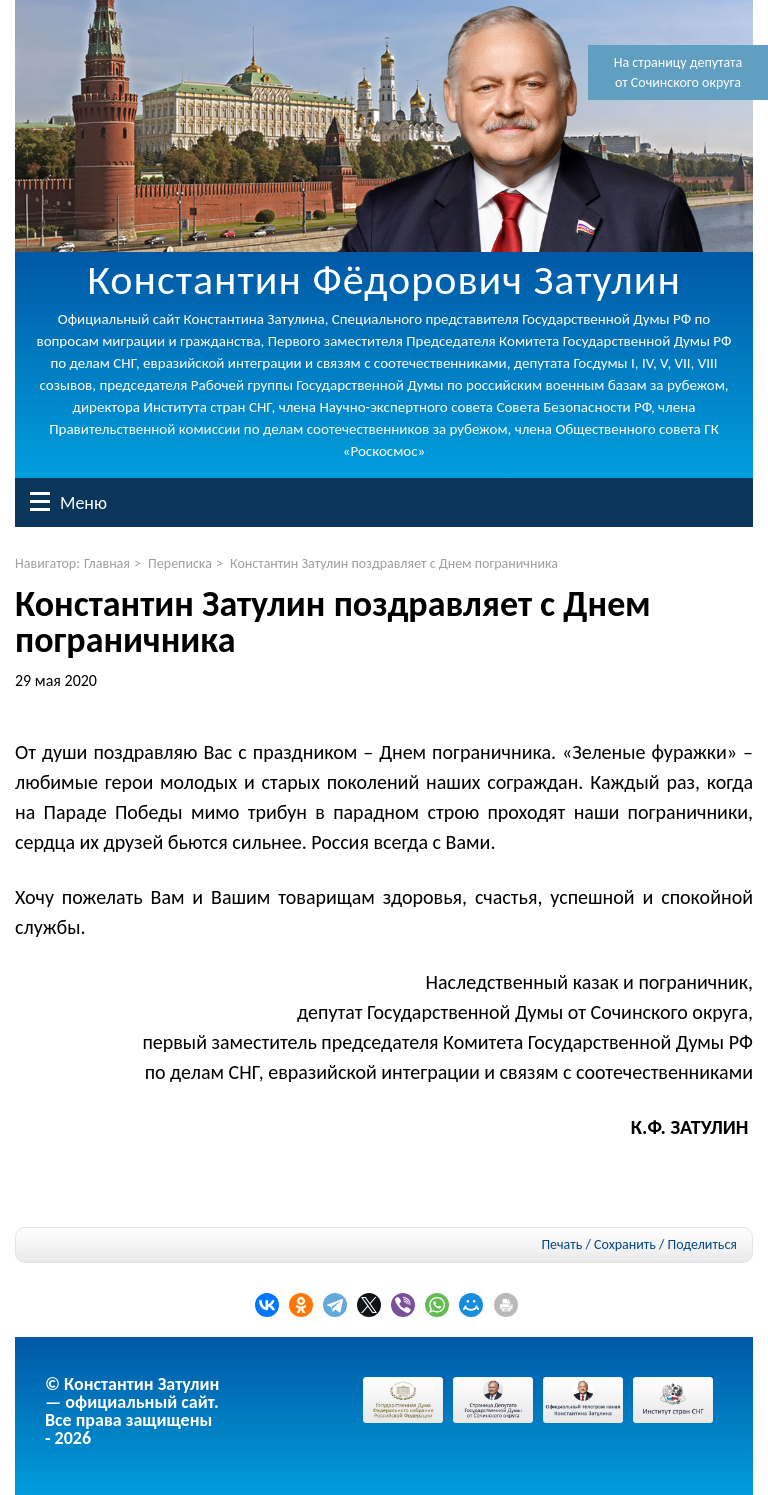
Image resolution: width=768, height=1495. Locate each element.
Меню (40, 501)
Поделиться (702, 1245)
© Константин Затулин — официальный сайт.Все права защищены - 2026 (132, 1411)
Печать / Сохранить (598, 1244)
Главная (107, 563)
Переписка (180, 563)
